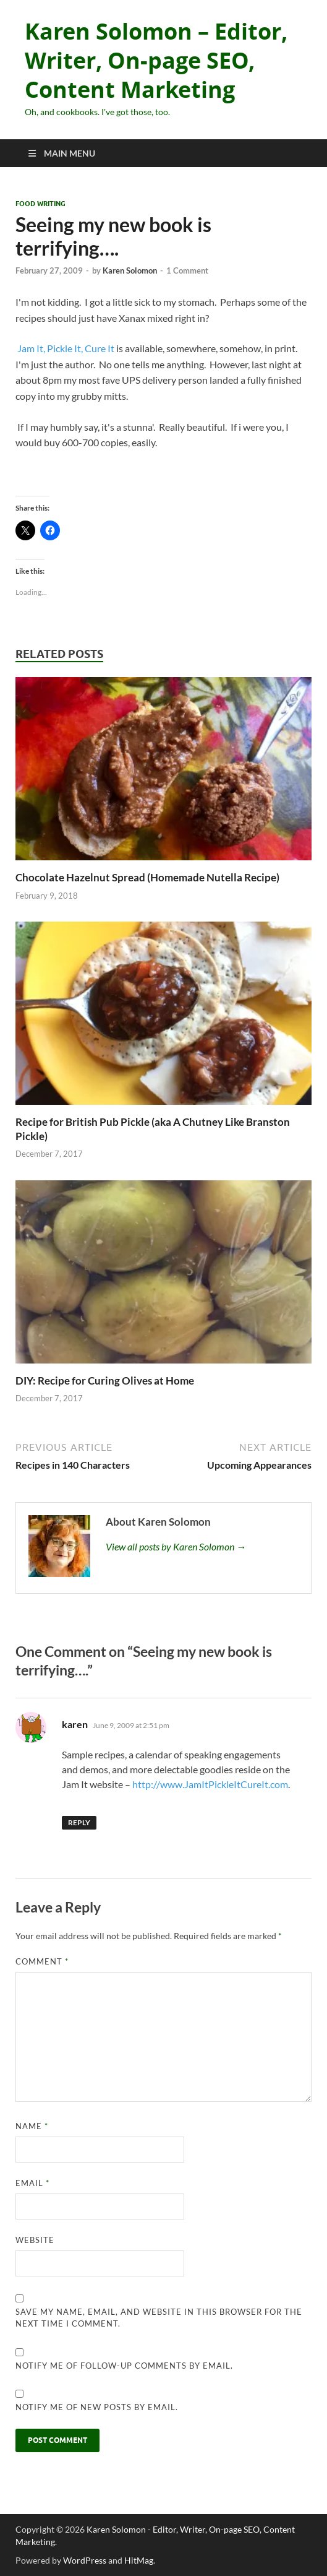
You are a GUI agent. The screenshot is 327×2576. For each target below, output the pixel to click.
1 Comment (187, 270)
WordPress (84, 2560)
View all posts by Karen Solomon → (176, 1546)
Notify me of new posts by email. (96, 2407)
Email (32, 2183)
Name (31, 2126)
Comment (42, 1961)
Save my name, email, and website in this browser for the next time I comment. (158, 2318)
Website (34, 2240)
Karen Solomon (130, 270)
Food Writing (40, 203)
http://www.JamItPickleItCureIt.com (210, 1784)
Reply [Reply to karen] (79, 1822)
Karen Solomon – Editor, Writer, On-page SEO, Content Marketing (156, 60)
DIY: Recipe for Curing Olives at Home (104, 1380)
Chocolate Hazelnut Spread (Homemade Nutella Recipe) (147, 877)
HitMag (138, 2560)
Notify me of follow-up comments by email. (124, 2366)
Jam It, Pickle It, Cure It (64, 348)
